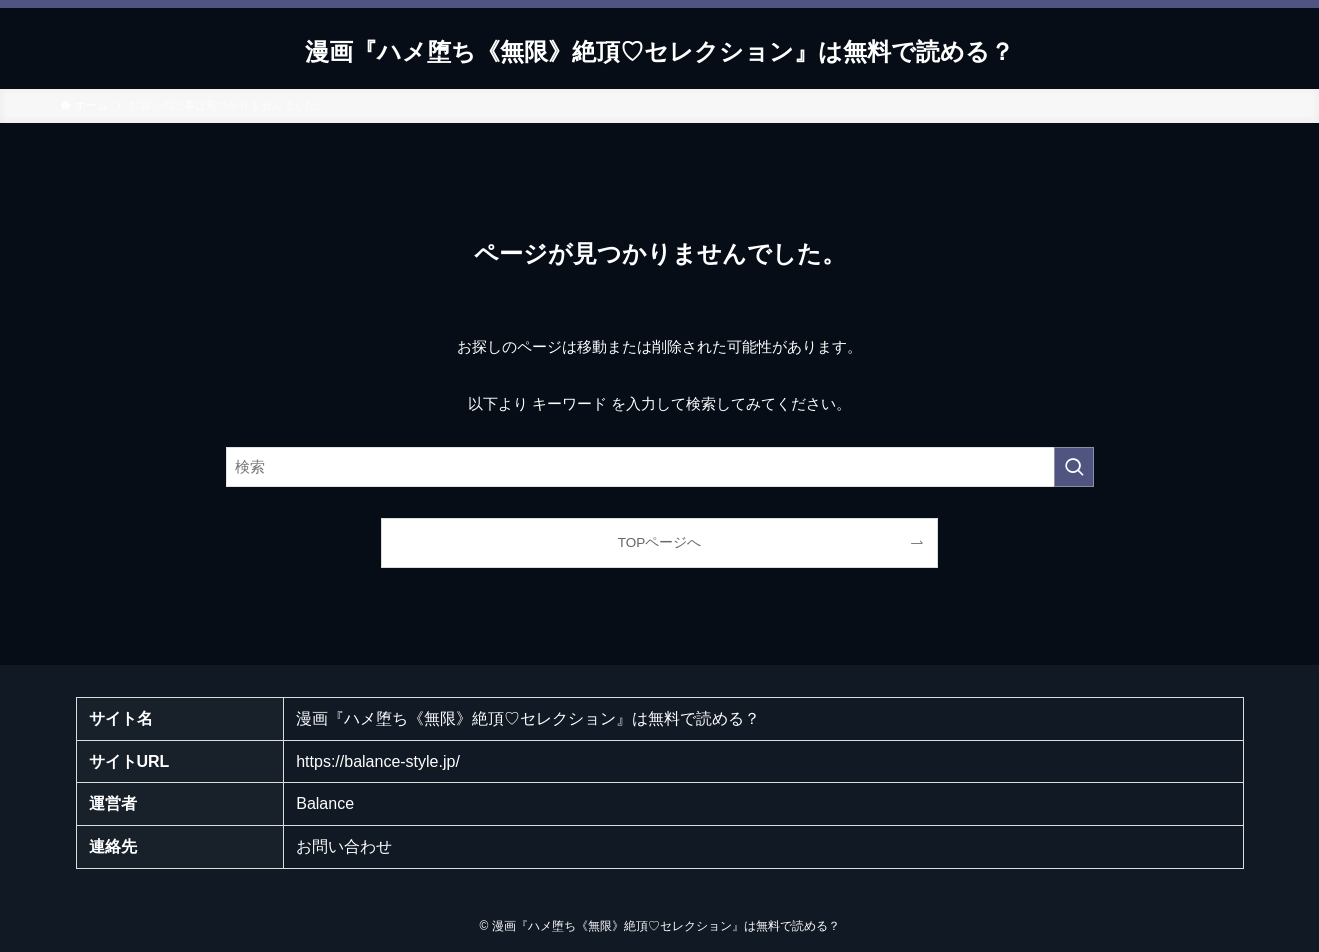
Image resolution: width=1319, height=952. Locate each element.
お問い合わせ (344, 846)
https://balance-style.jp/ (378, 761)
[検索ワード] (660, 467)
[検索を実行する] (1074, 467)
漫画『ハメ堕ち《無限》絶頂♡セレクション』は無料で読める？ (659, 52)
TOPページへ (660, 542)
